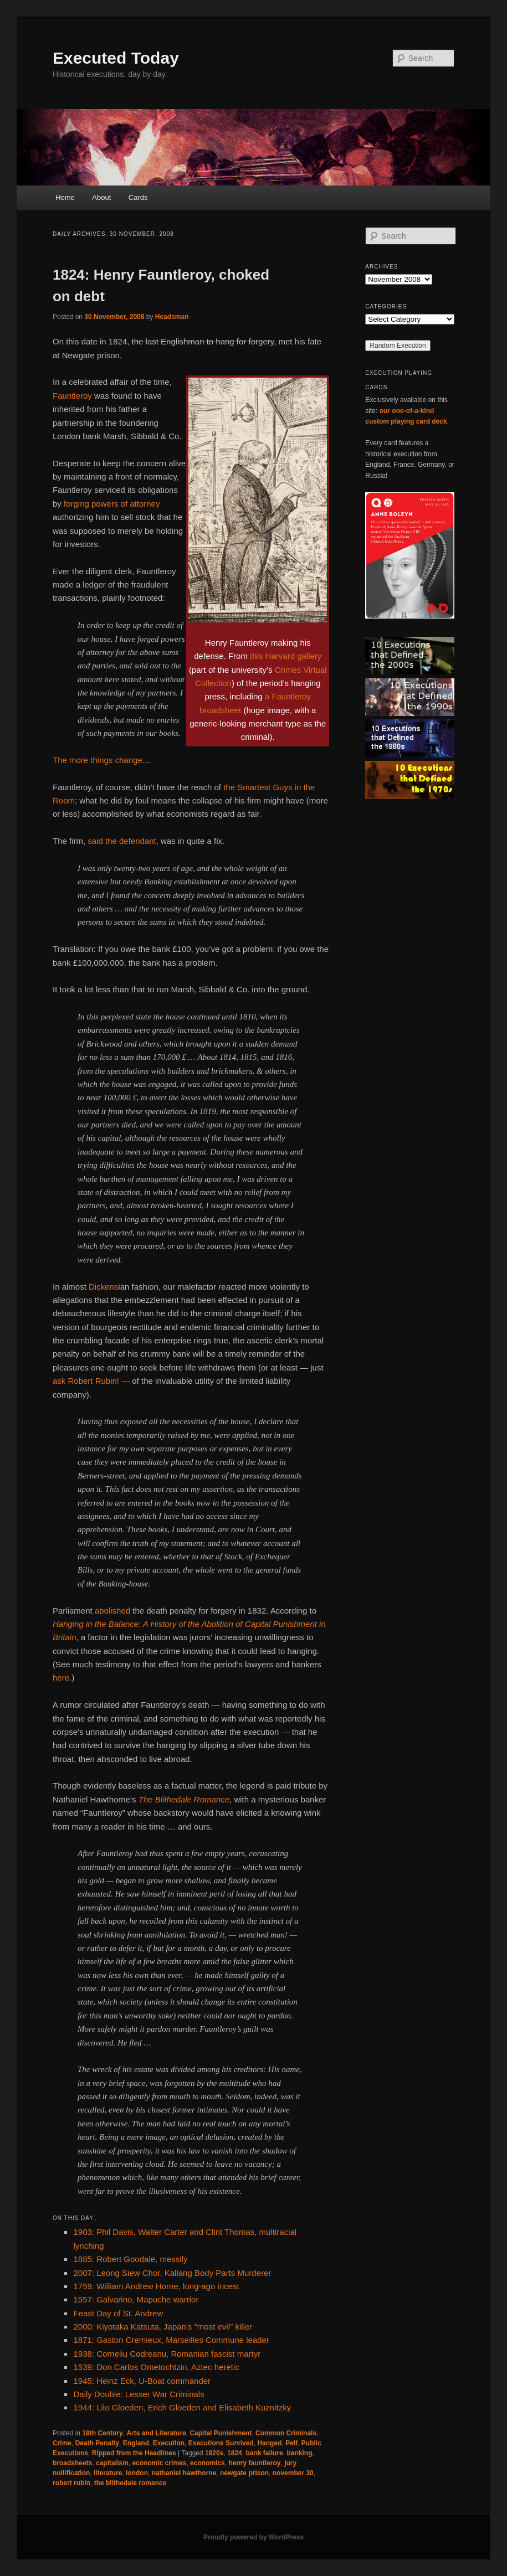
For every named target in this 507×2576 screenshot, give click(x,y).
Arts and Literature (156, 2433)
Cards (138, 197)
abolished (112, 1610)
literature (108, 2473)
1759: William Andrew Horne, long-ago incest (156, 2286)
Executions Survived (221, 2443)
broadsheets (72, 2463)
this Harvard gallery (285, 656)
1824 (234, 2453)
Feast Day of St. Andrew (118, 2313)
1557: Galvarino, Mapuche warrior (135, 2299)
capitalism (112, 2463)
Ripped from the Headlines (134, 2453)
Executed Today (116, 58)
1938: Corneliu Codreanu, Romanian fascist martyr (166, 2353)
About (101, 197)
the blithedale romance (130, 2483)
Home (65, 197)
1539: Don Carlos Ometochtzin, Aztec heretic (156, 2367)
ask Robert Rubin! (86, 1380)
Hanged (269, 2443)
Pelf (291, 2443)
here (61, 1677)
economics (207, 2463)
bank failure (264, 2453)
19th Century (102, 2433)
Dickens (103, 1286)
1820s (214, 2453)
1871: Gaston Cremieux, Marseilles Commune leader (171, 2340)
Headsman (172, 317)
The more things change (97, 760)
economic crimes (159, 2463)
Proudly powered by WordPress (253, 2537)
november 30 (293, 2473)
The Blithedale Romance (184, 1799)
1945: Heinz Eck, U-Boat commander (142, 2381)
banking (299, 2453)
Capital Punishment (221, 2433)
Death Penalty (97, 2443)
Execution (169, 2443)
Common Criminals (285, 2433)
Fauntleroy (72, 395)
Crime (62, 2443)
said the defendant (122, 841)
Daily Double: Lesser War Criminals (138, 2394)
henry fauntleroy (254, 2463)
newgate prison (244, 2473)
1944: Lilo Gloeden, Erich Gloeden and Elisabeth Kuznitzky (182, 2407)
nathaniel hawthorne (184, 2473)
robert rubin (71, 2483)
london (137, 2473)
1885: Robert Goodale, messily (130, 2259)
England (136, 2443)
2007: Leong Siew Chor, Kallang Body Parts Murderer (172, 2273)
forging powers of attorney (112, 503)
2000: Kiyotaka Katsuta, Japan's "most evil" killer (162, 2326)
